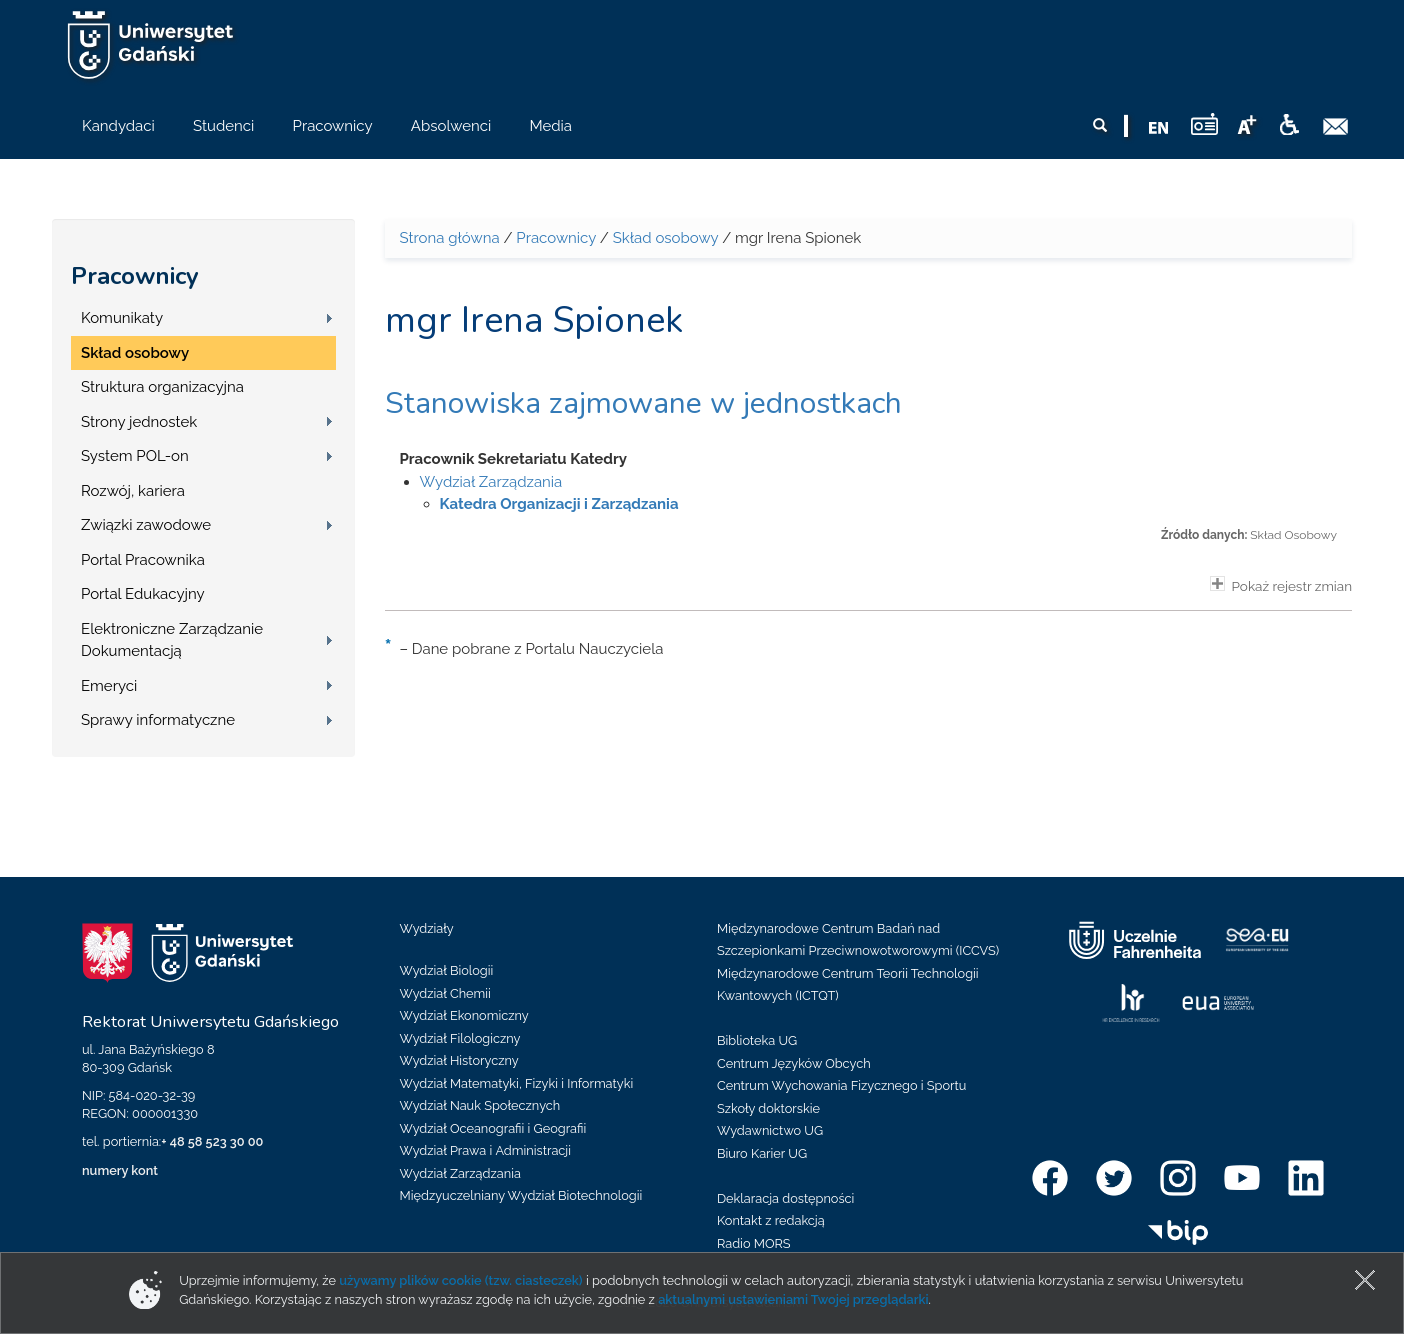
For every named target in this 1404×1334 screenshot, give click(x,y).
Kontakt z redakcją (771, 1220)
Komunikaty (122, 318)
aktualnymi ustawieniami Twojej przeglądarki (793, 1299)
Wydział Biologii (447, 970)
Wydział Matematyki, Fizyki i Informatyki (517, 1083)
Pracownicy (135, 276)
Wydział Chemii (445, 993)
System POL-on (135, 456)
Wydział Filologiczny (460, 1038)
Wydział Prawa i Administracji (486, 1150)
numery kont (120, 1170)
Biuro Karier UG (762, 1153)
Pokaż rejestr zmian (1281, 585)
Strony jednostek (139, 422)
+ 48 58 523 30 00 (212, 1141)
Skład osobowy (135, 353)
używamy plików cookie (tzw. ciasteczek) (461, 1280)
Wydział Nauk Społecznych (480, 1105)
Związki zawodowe (146, 525)
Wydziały (427, 928)
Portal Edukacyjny (143, 594)
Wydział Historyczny (459, 1060)
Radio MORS (754, 1243)
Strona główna (450, 238)
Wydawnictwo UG (770, 1130)
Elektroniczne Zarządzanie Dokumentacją (172, 640)
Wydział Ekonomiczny (464, 1015)
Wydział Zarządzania (491, 482)
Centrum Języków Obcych (794, 1063)
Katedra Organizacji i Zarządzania (559, 504)
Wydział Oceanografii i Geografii (493, 1128)
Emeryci (109, 686)
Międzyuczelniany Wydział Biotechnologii (521, 1195)
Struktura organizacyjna (162, 387)
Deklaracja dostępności (785, 1198)
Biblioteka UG (757, 1040)
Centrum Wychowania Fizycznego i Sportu (841, 1085)
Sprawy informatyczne (158, 720)
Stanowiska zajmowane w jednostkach (643, 403)
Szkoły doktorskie (768, 1108)
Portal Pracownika (143, 560)
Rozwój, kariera (133, 491)
